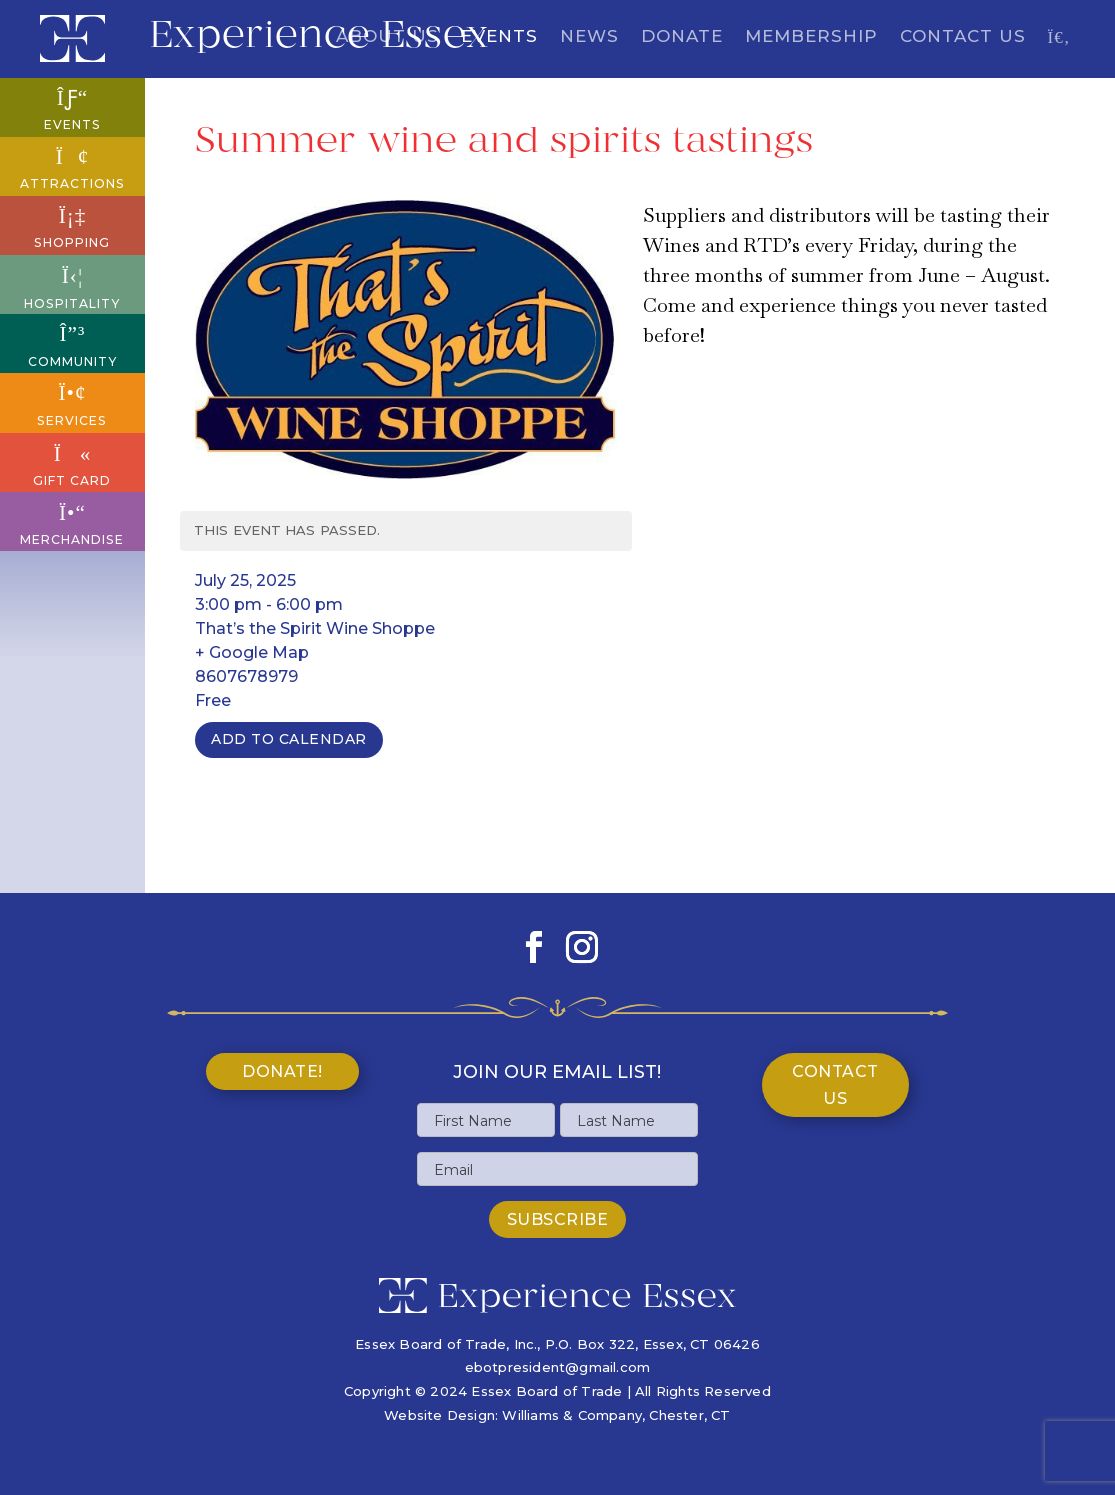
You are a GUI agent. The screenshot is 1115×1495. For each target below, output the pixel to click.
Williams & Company (572, 1415)
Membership (811, 37)
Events (499, 37)
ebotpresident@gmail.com (558, 1367)
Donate (682, 37)
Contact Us (963, 37)
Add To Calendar (289, 739)
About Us (387, 37)
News (589, 37)
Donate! (282, 1071)
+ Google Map (252, 652)
